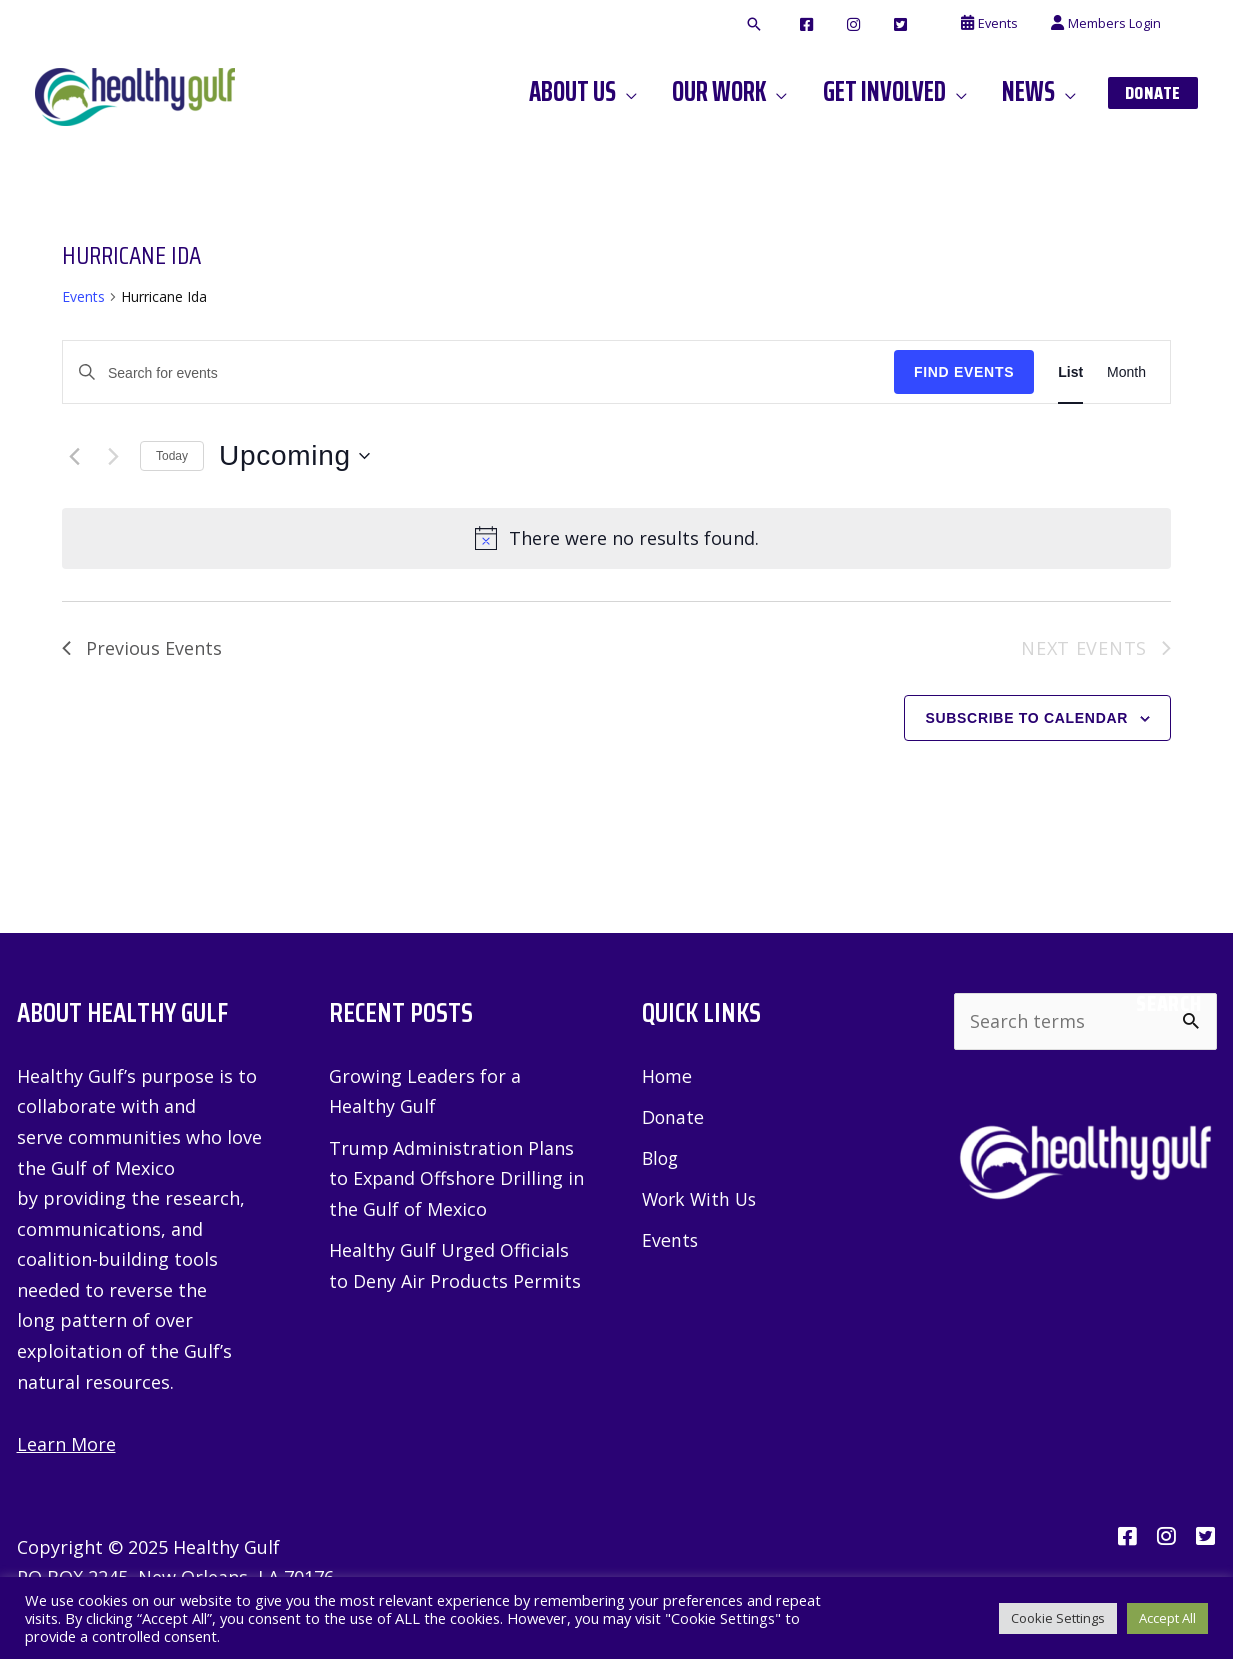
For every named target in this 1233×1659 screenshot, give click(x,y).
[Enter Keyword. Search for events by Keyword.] (478, 373)
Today (172, 456)
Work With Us (702, 1200)
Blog (661, 1159)
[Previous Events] (74, 456)
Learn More (66, 1444)
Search (1168, 1004)
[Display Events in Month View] (1126, 372)
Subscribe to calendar (1026, 718)
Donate (673, 1117)
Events (83, 296)
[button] (798, 25)
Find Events (964, 372)
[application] (657, 92)
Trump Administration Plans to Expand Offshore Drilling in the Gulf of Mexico (457, 1178)
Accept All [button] (1167, 1618)
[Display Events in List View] (1070, 372)
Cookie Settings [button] (1058, 1618)
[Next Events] (113, 456)
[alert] (616, 538)
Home (667, 1076)
